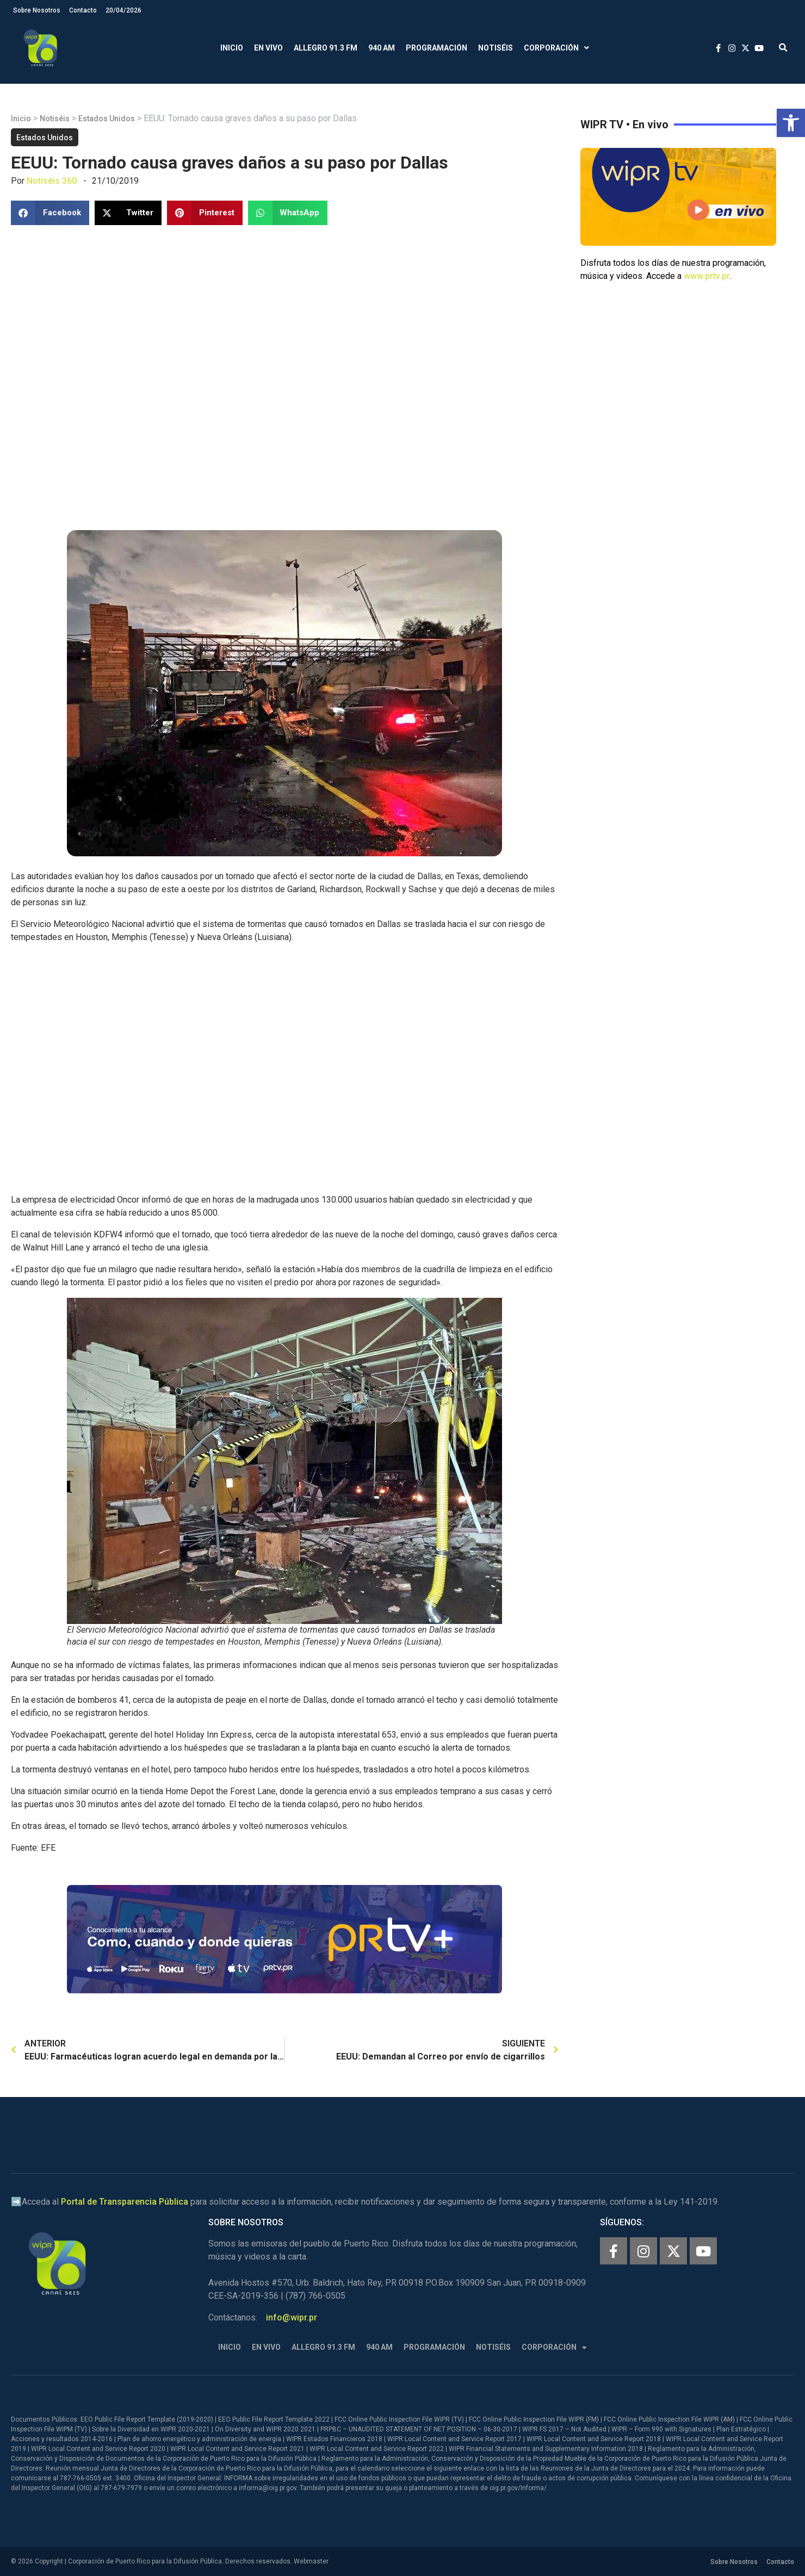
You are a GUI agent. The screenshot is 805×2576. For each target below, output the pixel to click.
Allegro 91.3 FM (325, 47)
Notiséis (495, 47)
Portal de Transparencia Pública (124, 2202)
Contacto (83, 10)
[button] (791, 123)
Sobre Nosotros (36, 10)
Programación (436, 47)
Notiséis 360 (52, 181)
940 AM (381, 47)
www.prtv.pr (707, 276)
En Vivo (268, 47)
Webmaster (311, 2561)
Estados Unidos (106, 118)
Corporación (556, 48)
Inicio (231, 47)
